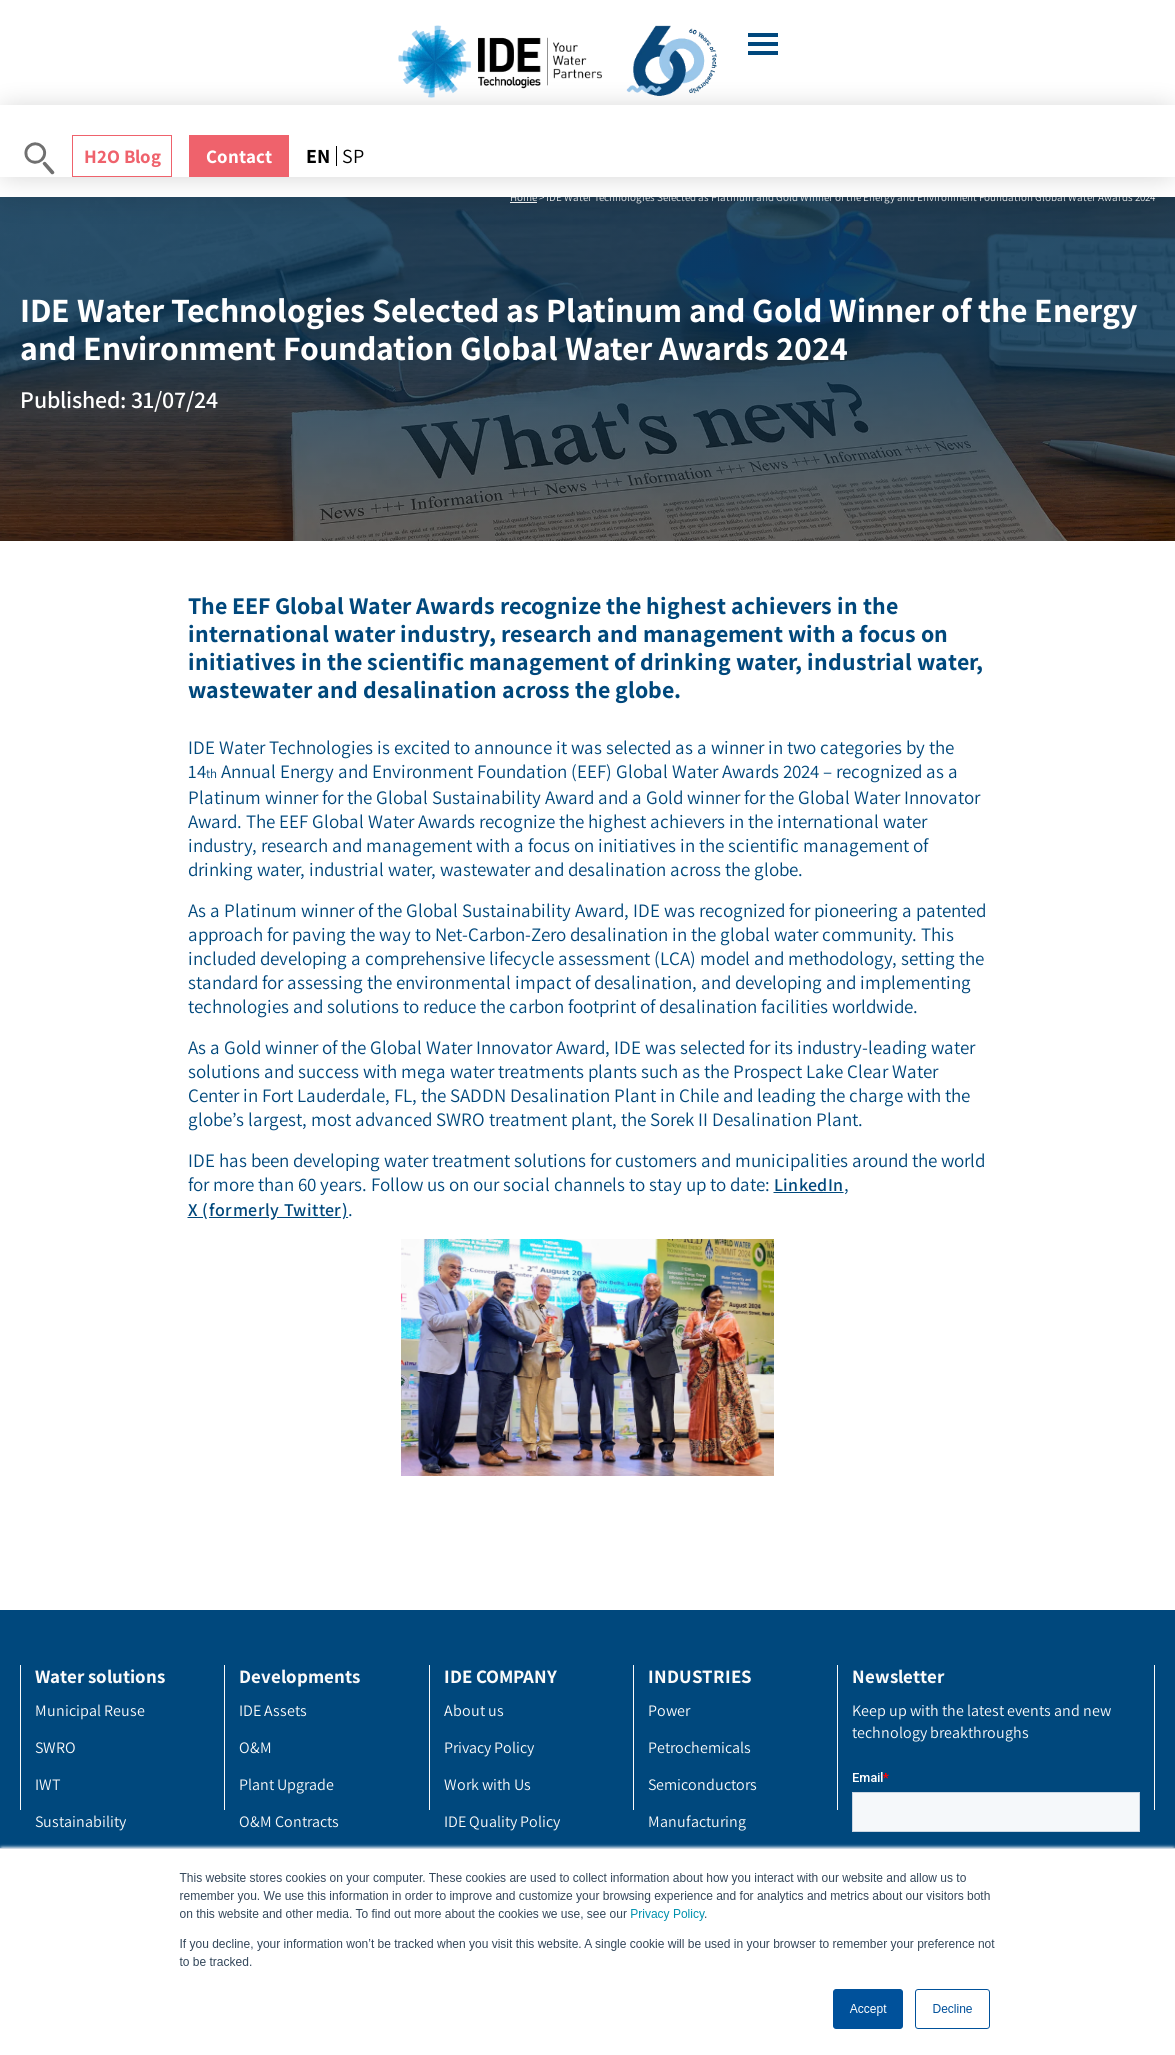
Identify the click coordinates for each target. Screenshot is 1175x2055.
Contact (239, 156)
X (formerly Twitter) (268, 1209)
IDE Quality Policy (502, 1821)
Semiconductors (702, 1784)
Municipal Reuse (90, 1710)
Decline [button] (952, 2009)
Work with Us (487, 1784)
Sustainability (80, 1821)
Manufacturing (697, 1821)
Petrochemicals (699, 1747)
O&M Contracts (289, 1821)
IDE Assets (273, 1710)
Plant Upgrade (286, 1784)
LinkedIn (809, 1184)
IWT (48, 1784)
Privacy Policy (667, 1914)
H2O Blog (122, 156)
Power (669, 1710)
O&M (255, 1747)
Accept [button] (868, 2009)
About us (474, 1710)
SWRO (55, 1747)
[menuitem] (321, 156)
